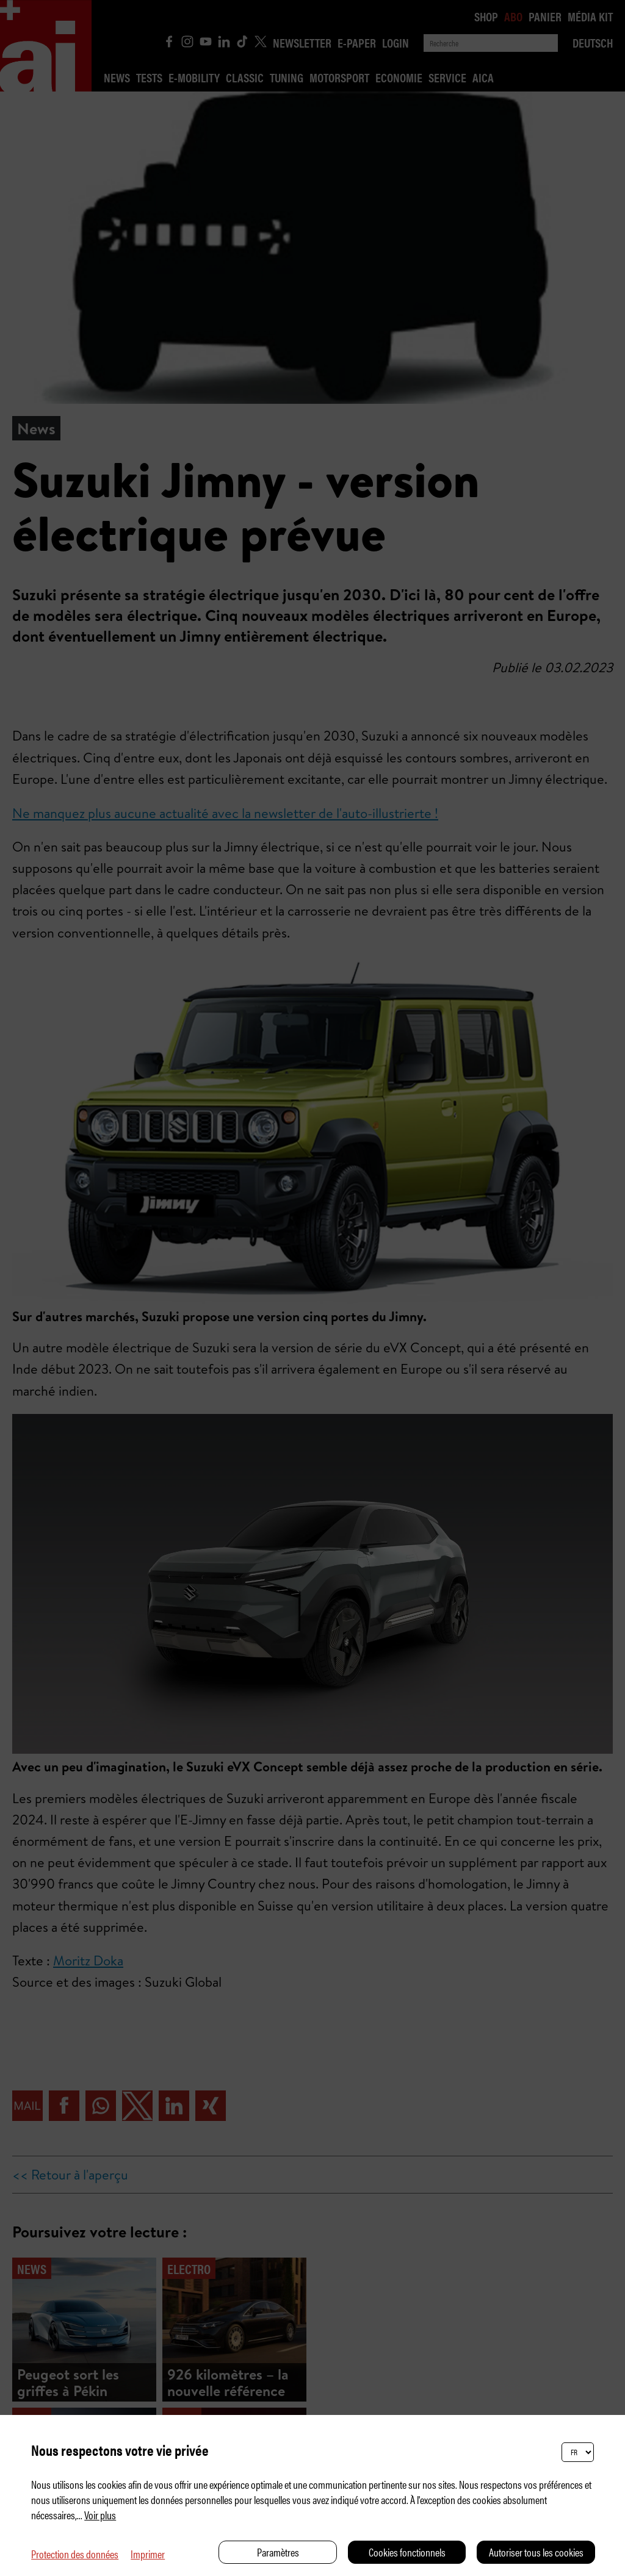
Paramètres (278, 2552)
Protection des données (74, 2553)
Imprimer (148, 2553)
